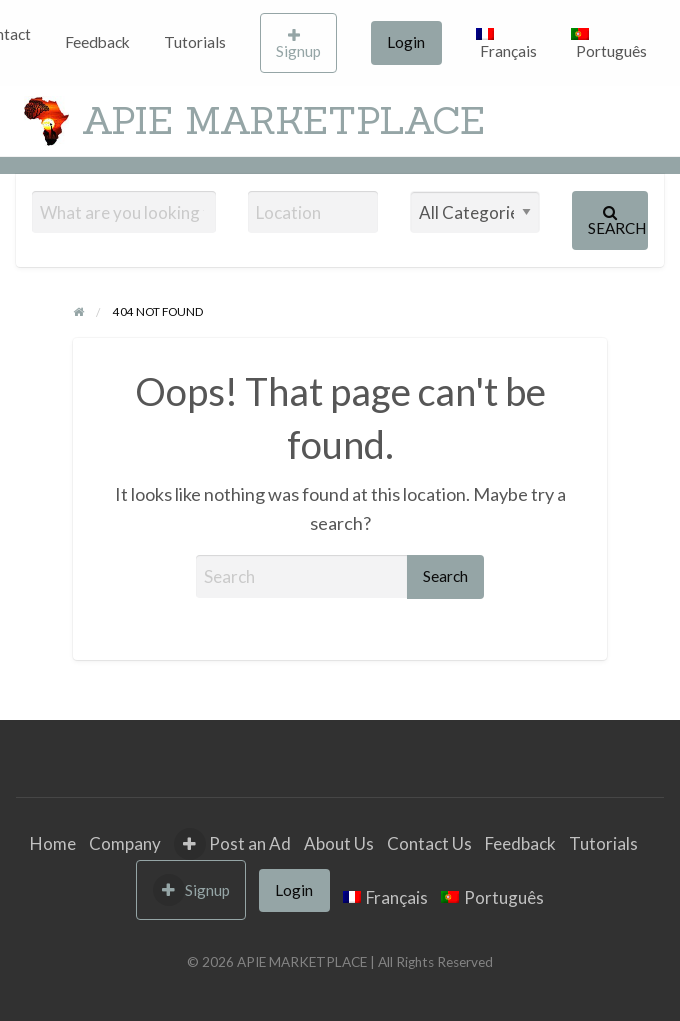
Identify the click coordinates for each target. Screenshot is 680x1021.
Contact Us (429, 843)
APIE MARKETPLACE (283, 120)
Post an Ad (232, 843)
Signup (298, 43)
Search (617, 220)
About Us (339, 843)
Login (406, 42)
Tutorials (195, 42)
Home (53, 843)
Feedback (97, 42)
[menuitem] (97, 43)
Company (125, 843)
